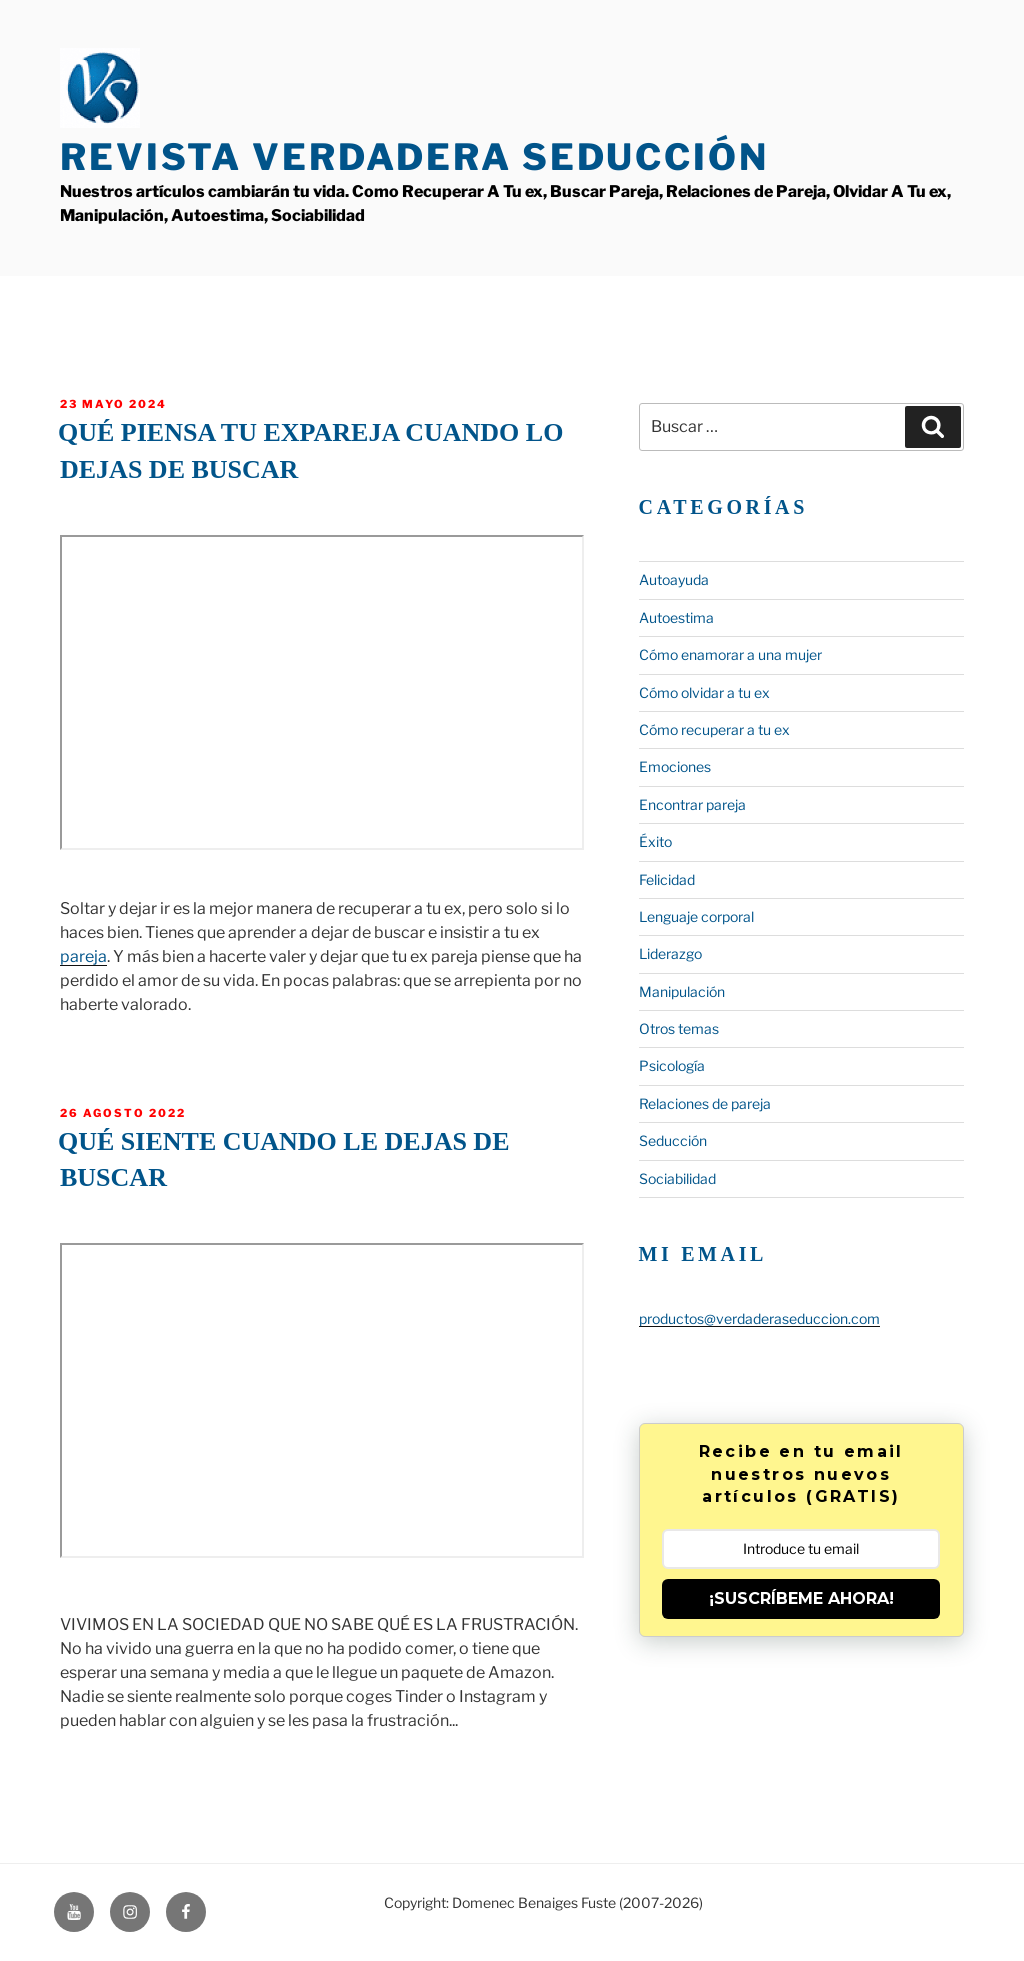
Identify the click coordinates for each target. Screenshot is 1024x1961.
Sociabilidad (677, 1178)
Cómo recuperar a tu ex (714, 729)
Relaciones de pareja (705, 1103)
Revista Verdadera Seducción (414, 157)
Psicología (672, 1065)
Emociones (675, 766)
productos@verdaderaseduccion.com (759, 1318)
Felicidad (667, 879)
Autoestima (676, 617)
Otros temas (679, 1028)
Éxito (655, 841)
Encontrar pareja (692, 804)
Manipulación (682, 991)
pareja (83, 956)
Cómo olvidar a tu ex (704, 692)
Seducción (673, 1140)
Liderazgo (670, 953)
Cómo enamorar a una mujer (730, 654)
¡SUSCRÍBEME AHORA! (801, 1598)
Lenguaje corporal (696, 916)
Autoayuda (674, 579)
